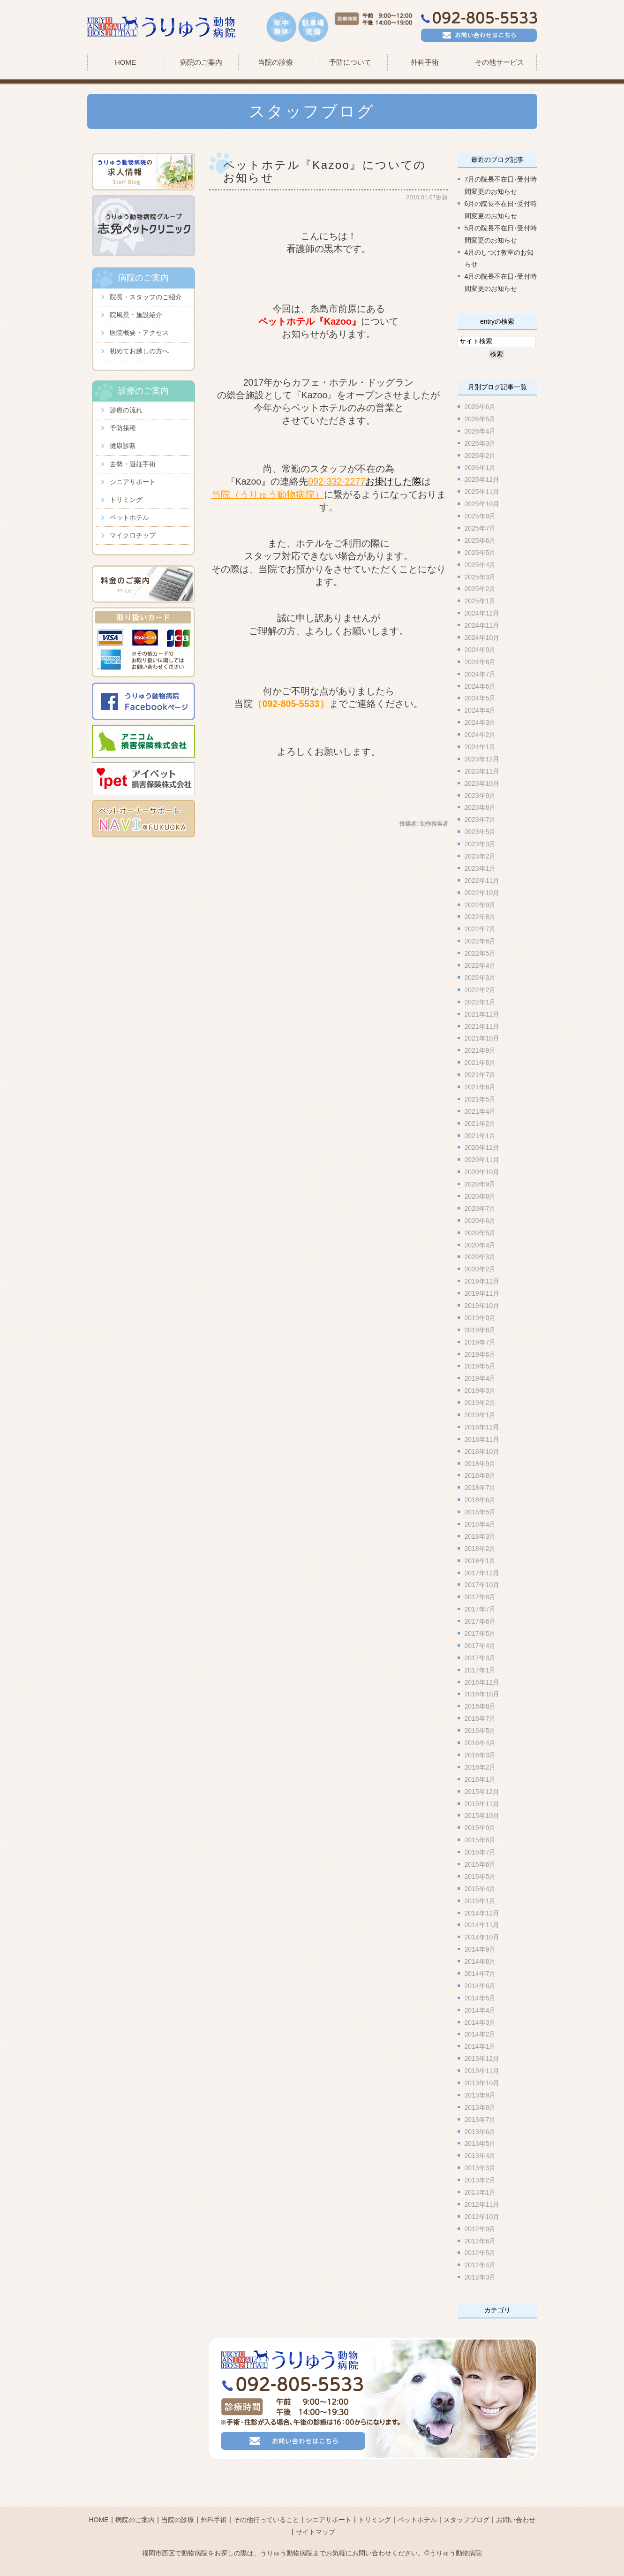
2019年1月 (480, 1415)
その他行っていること (266, 2503)
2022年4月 (480, 965)
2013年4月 (480, 2155)
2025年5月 (480, 552)
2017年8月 (480, 1597)
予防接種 (123, 428)
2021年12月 (482, 1014)
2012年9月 (480, 2228)
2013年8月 (480, 2107)
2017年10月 (482, 1584)
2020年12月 (482, 1147)
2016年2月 (480, 1767)
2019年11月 (482, 1293)
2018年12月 (482, 1427)
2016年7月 (480, 1718)
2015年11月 (482, 1803)
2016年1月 (480, 1779)
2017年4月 (480, 1645)
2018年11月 (482, 1439)
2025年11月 (482, 491)
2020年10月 (482, 1172)
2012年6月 (480, 2240)
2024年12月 (482, 613)
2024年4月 (480, 710)
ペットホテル (129, 517)
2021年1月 (480, 1135)
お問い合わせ (515, 2503)
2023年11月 (482, 771)
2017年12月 (482, 1572)
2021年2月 (480, 1123)
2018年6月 (480, 1500)
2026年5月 (480, 419)
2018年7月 (480, 1487)
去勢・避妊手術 (133, 464)
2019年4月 (480, 1378)
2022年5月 (480, 953)
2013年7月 (480, 2119)
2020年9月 (480, 1184)
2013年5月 (480, 2143)
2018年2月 (480, 1548)
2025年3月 (480, 576)
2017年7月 (480, 1609)
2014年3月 (480, 2022)
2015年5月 (480, 1876)
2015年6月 (480, 1864)
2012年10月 (482, 2216)
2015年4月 (480, 1888)
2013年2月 (480, 2180)
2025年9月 (480, 516)
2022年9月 (480, 904)
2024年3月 (480, 722)
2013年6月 (480, 2131)
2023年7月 (480, 819)
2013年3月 (480, 2168)
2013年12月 (482, 2058)
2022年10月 (482, 892)
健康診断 (123, 445)
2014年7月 (480, 1973)
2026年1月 (480, 467)
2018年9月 (480, 1463)
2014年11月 (482, 1925)
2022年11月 (482, 880)
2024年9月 (480, 649)
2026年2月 (480, 455)
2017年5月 (480, 1633)
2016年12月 (482, 1682)
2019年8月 (480, 1329)
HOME (125, 62)
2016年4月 (480, 1743)
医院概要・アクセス (139, 332)
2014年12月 (482, 1912)
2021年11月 (482, 1026)
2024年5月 (480, 698)
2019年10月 (482, 1305)
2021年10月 (482, 1038)
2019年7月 (480, 1341)
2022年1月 (480, 1001)
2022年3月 (480, 977)
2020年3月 (480, 1257)
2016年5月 (480, 1730)
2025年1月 (480, 601)
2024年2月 (480, 734)
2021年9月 (480, 1050)
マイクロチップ (133, 535)
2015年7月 (480, 1852)
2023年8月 (480, 807)
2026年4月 (480, 431)
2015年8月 (480, 1840)
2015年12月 (482, 1791)
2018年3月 (480, 1536)
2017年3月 (480, 1658)
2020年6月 (480, 1220)
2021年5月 (480, 1099)
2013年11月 (482, 2070)
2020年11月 (482, 1159)
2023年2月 (480, 856)
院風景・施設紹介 (136, 315)
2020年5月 (480, 1232)
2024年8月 (480, 661)
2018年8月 (480, 1475)
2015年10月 (482, 1815)
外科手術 (214, 2503)
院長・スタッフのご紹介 (146, 297)
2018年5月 (480, 1512)
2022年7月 (480, 929)
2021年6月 (480, 1087)
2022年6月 (480, 941)
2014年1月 (480, 2046)
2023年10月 (482, 783)
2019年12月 (482, 1281)
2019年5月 (480, 1366)
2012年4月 (480, 2265)
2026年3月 (480, 443)
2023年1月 (480, 868)
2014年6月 (480, 1986)
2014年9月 (480, 1949)
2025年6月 (480, 540)
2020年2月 (480, 1269)
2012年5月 (480, 2253)
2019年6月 (480, 1354)
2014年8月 (480, 1961)
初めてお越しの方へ (139, 351)
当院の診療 (275, 62)
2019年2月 (480, 1402)
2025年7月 (480, 528)
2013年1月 (480, 2192)
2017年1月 (480, 1669)
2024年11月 (482, 625)
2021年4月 (480, 1111)
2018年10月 (482, 1451)
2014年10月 (482, 1937)
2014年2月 (480, 2034)
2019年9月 (480, 1318)
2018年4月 (480, 1524)
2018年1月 (480, 1560)
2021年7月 (480, 1075)
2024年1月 (480, 747)
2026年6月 (480, 406)
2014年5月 (480, 1997)
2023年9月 (480, 795)
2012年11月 (482, 2204)
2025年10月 (482, 504)
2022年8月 (480, 916)
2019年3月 (480, 1390)
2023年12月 (482, 759)
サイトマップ (315, 2515)
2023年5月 (480, 832)
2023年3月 (480, 844)
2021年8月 (480, 1062)
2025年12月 (482, 479)
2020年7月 (480, 1208)
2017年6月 (480, 1621)
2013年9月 (480, 2095)
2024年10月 (482, 637)
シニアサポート (133, 482)
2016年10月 (482, 1694)
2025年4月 (480, 564)
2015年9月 (480, 1827)
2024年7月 (480, 673)
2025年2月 (480, 589)
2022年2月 (480, 990)
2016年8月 (480, 1706)
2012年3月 (480, 2277)
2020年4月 (480, 1244)
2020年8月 (480, 1196)
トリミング (126, 499)
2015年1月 (480, 1900)
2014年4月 (480, 2010)
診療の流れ (126, 410)
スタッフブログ (466, 2503)
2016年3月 (480, 1755)
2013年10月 (482, 2083)
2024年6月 (480, 686)
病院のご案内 (135, 2503)
